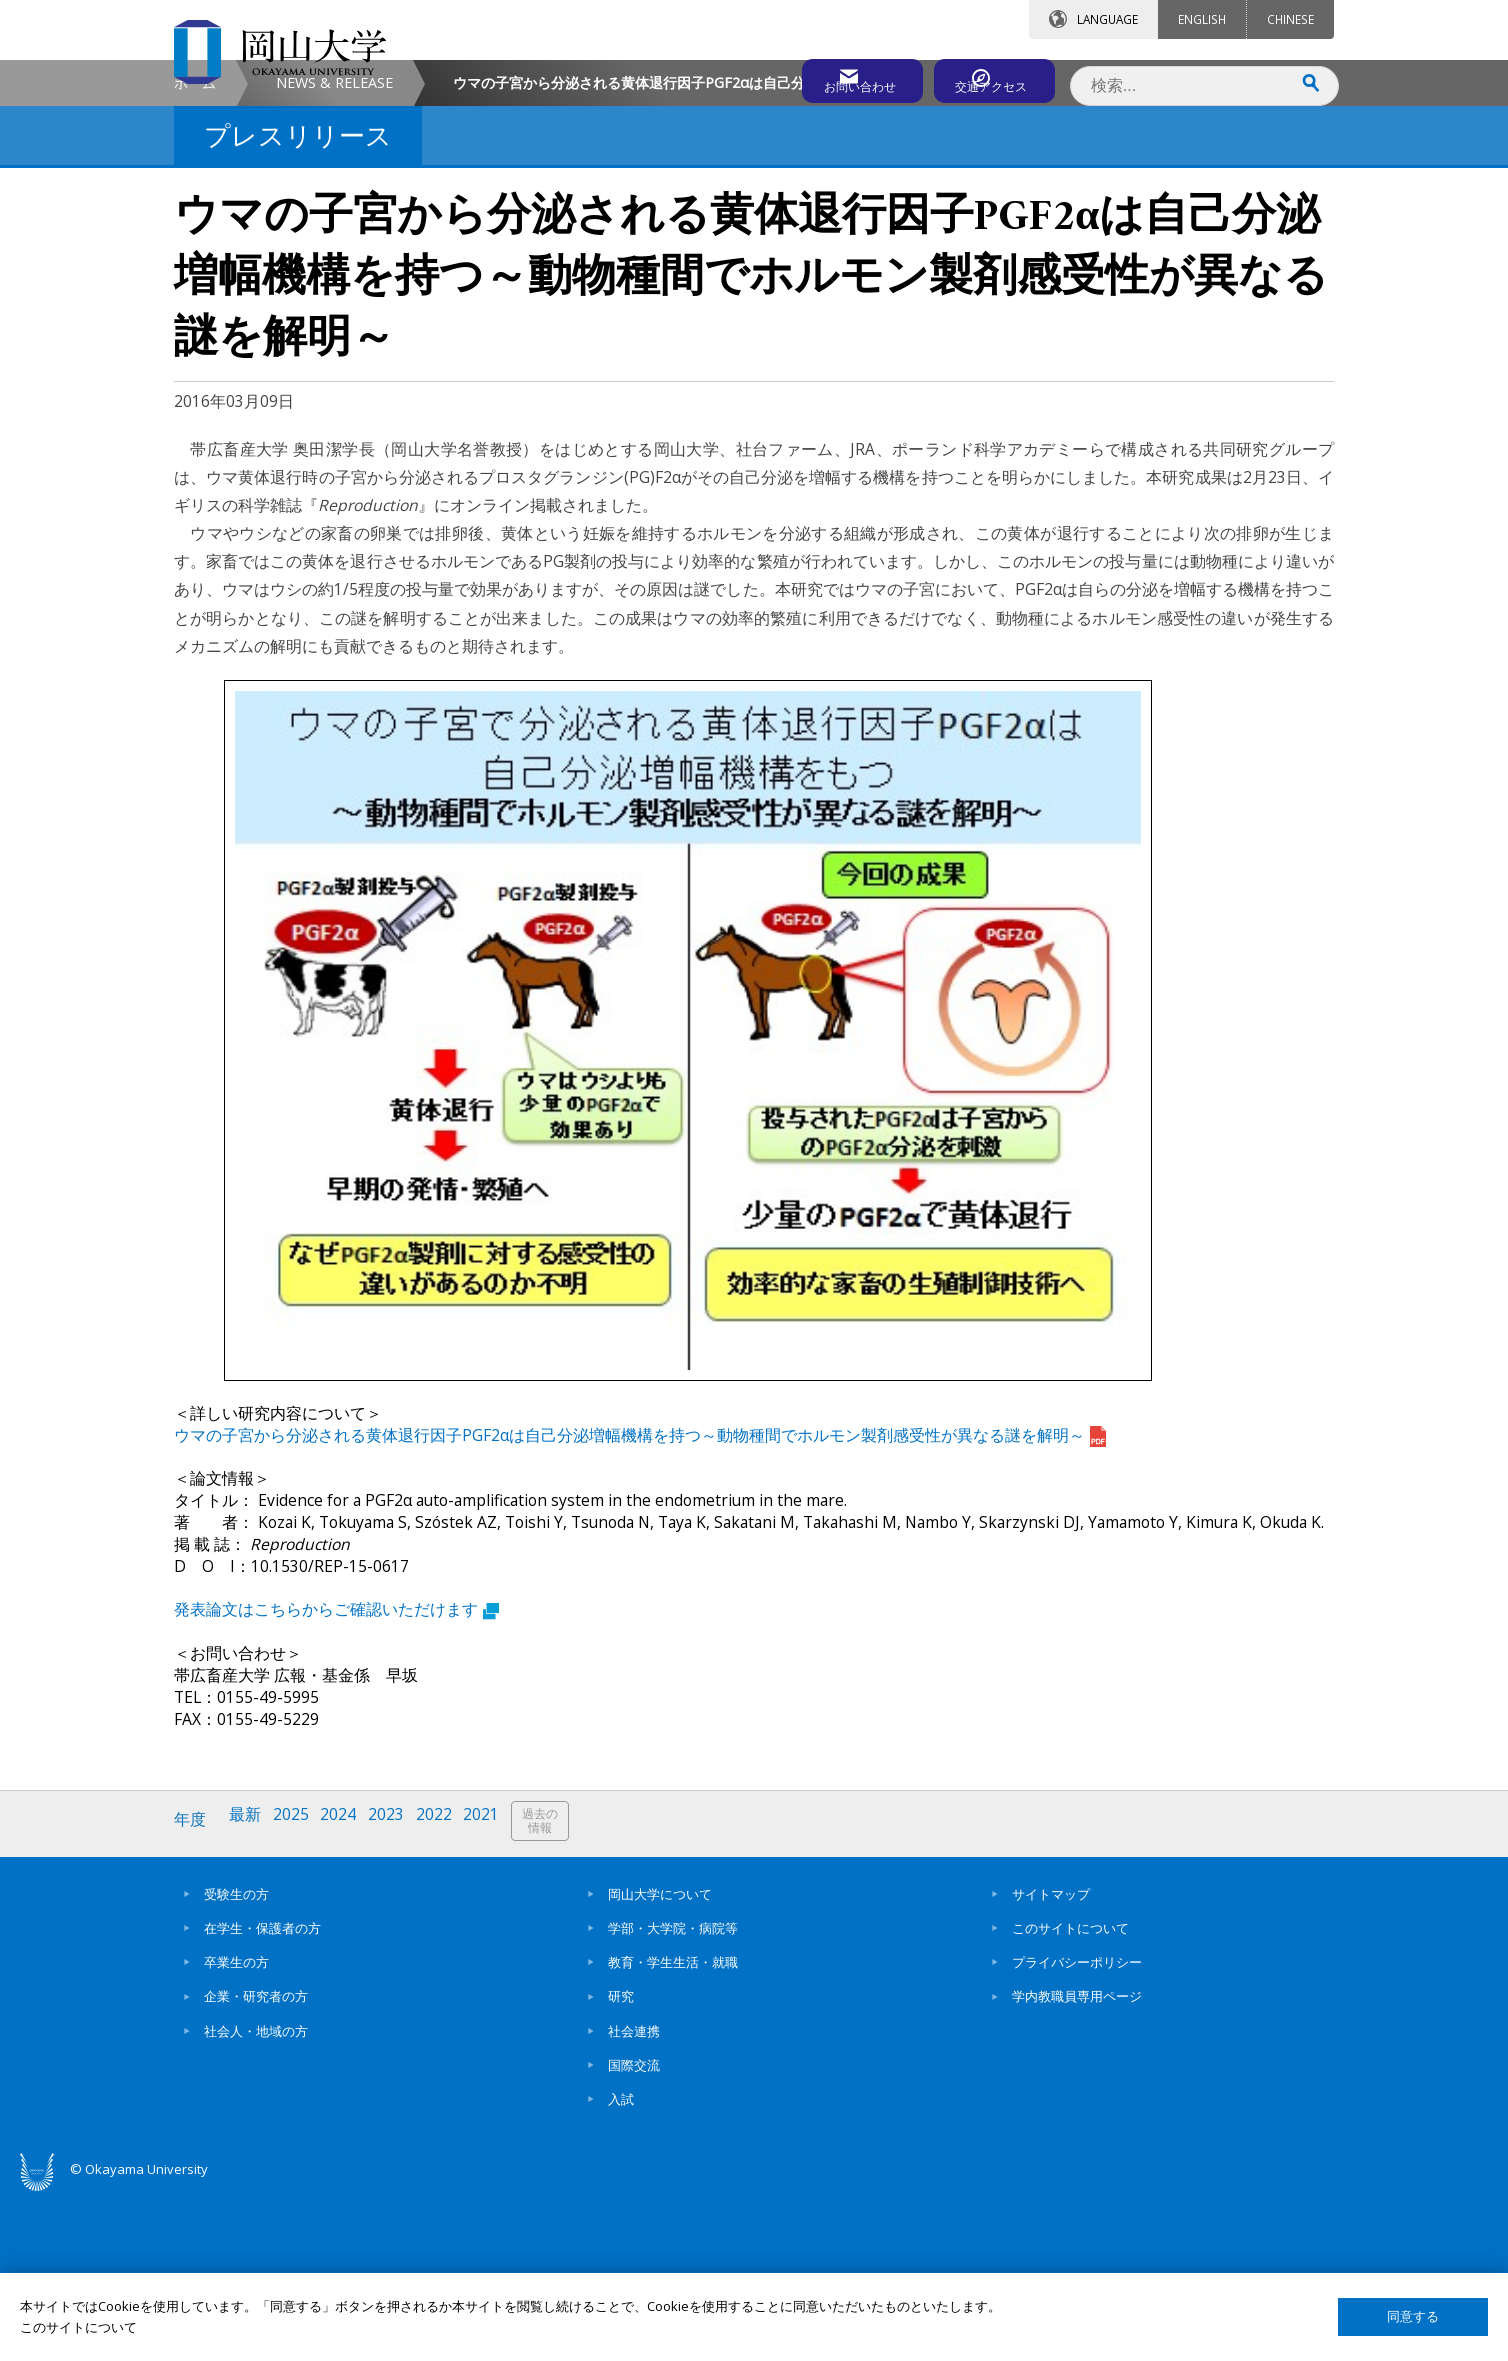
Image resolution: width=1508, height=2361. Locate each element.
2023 (397, 1990)
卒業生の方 (236, 2127)
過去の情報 (558, 1991)
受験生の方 (236, 2059)
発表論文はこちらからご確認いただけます (336, 1780)
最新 (249, 1990)
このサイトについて (1070, 2093)
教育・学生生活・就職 (673, 2127)
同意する (1413, 2316)
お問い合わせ (808, 77)
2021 (497, 1990)
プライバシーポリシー (1077, 2127)
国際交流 (634, 2230)
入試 (621, 2264)
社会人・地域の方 (256, 2196)
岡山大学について (660, 2059)
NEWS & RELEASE (334, 253)
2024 (347, 1990)
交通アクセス (985, 77)
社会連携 (634, 2196)
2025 (297, 1990)
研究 (621, 2162)
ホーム (195, 253)
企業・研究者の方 (256, 2162)
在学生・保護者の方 (262, 2093)
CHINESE (1290, 19)
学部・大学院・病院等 (673, 2093)
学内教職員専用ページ (1077, 2162)
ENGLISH (1202, 19)
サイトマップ (1051, 2059)
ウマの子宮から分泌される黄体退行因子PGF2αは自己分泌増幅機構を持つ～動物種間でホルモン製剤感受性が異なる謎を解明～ (640, 1606)
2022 (447, 1990)
